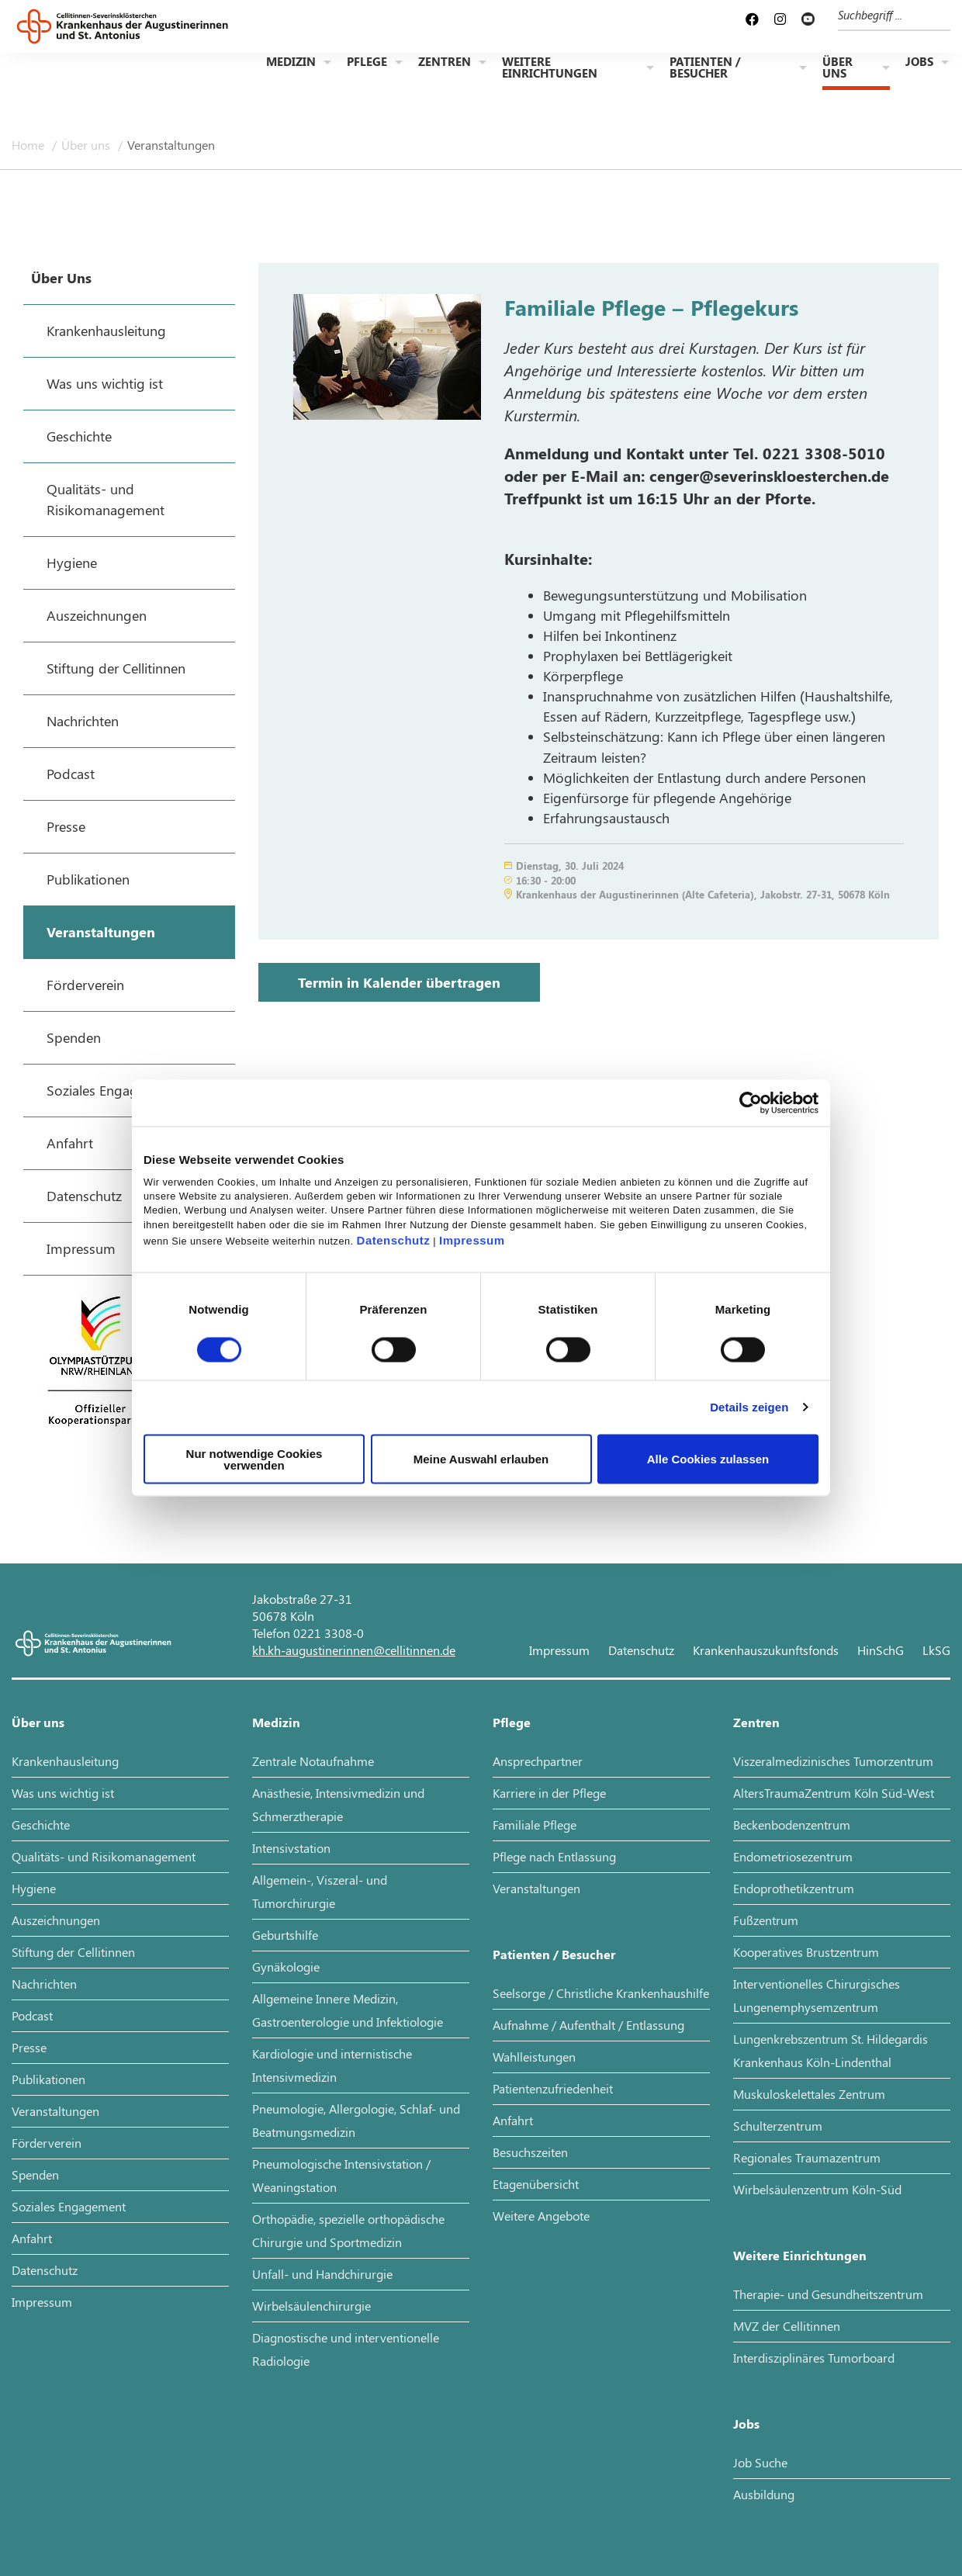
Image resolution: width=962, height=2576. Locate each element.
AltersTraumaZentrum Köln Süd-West (833, 1793)
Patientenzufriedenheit (553, 2088)
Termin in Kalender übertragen (399, 982)
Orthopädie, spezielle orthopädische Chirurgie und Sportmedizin (348, 2230)
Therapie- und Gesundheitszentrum (828, 2294)
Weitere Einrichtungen (549, 68)
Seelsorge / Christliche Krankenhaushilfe (601, 1993)
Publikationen (48, 2079)
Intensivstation (291, 1848)
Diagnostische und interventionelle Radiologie (345, 2349)
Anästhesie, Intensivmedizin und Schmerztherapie (338, 1804)
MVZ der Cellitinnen (786, 2326)
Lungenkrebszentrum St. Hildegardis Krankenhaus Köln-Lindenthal (830, 2050)
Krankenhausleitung (65, 1761)
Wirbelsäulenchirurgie (311, 2305)
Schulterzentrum (777, 2125)
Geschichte (41, 1824)
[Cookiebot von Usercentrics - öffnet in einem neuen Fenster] (750, 1103)
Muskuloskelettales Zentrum (809, 2094)
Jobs (919, 63)
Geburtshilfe (285, 1935)
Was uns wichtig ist (63, 1793)
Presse (29, 2047)
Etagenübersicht (536, 2184)
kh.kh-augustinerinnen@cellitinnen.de (353, 1650)
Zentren (444, 63)
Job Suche (760, 2462)
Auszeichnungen (56, 1920)
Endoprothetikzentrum (793, 1888)
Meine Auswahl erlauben (481, 1459)
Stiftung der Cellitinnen (73, 1952)
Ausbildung (763, 2494)
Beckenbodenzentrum (791, 1824)
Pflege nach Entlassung (554, 1856)
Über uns (837, 68)
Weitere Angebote (541, 2215)
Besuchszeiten (530, 2152)
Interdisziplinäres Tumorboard (814, 2357)
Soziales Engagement (69, 2206)
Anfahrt (32, 2238)
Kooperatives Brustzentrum (806, 1952)
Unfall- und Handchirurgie (322, 2274)
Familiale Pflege (534, 1824)
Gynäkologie (286, 1966)
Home (29, 145)
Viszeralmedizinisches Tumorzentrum (833, 1761)
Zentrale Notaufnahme (313, 1761)
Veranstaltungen (171, 145)
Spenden (35, 2174)
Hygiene (34, 1888)
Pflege (367, 63)
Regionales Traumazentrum (807, 2157)
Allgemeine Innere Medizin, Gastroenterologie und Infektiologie (347, 2010)
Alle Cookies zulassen (708, 1459)
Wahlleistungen (534, 2056)
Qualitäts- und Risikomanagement (104, 1856)
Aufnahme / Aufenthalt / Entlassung (588, 2025)
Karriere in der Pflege (549, 1793)
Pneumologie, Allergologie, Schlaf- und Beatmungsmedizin (356, 2120)
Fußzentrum (765, 1920)
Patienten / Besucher (705, 68)
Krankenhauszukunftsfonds (766, 1650)
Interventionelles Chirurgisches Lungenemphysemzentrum (816, 1995)
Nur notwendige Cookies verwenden (254, 1458)
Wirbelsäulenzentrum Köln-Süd (817, 2189)
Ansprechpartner (538, 1761)
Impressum (472, 1239)
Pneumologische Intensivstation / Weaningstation (341, 2175)
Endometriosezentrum (793, 1856)
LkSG (936, 1650)
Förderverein (46, 2143)
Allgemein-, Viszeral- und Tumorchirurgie (319, 1891)
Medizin (291, 63)
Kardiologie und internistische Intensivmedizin (332, 2065)
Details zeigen (749, 1407)
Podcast (32, 2015)
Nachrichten (44, 1983)
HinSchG (880, 1650)
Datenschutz (394, 1239)
